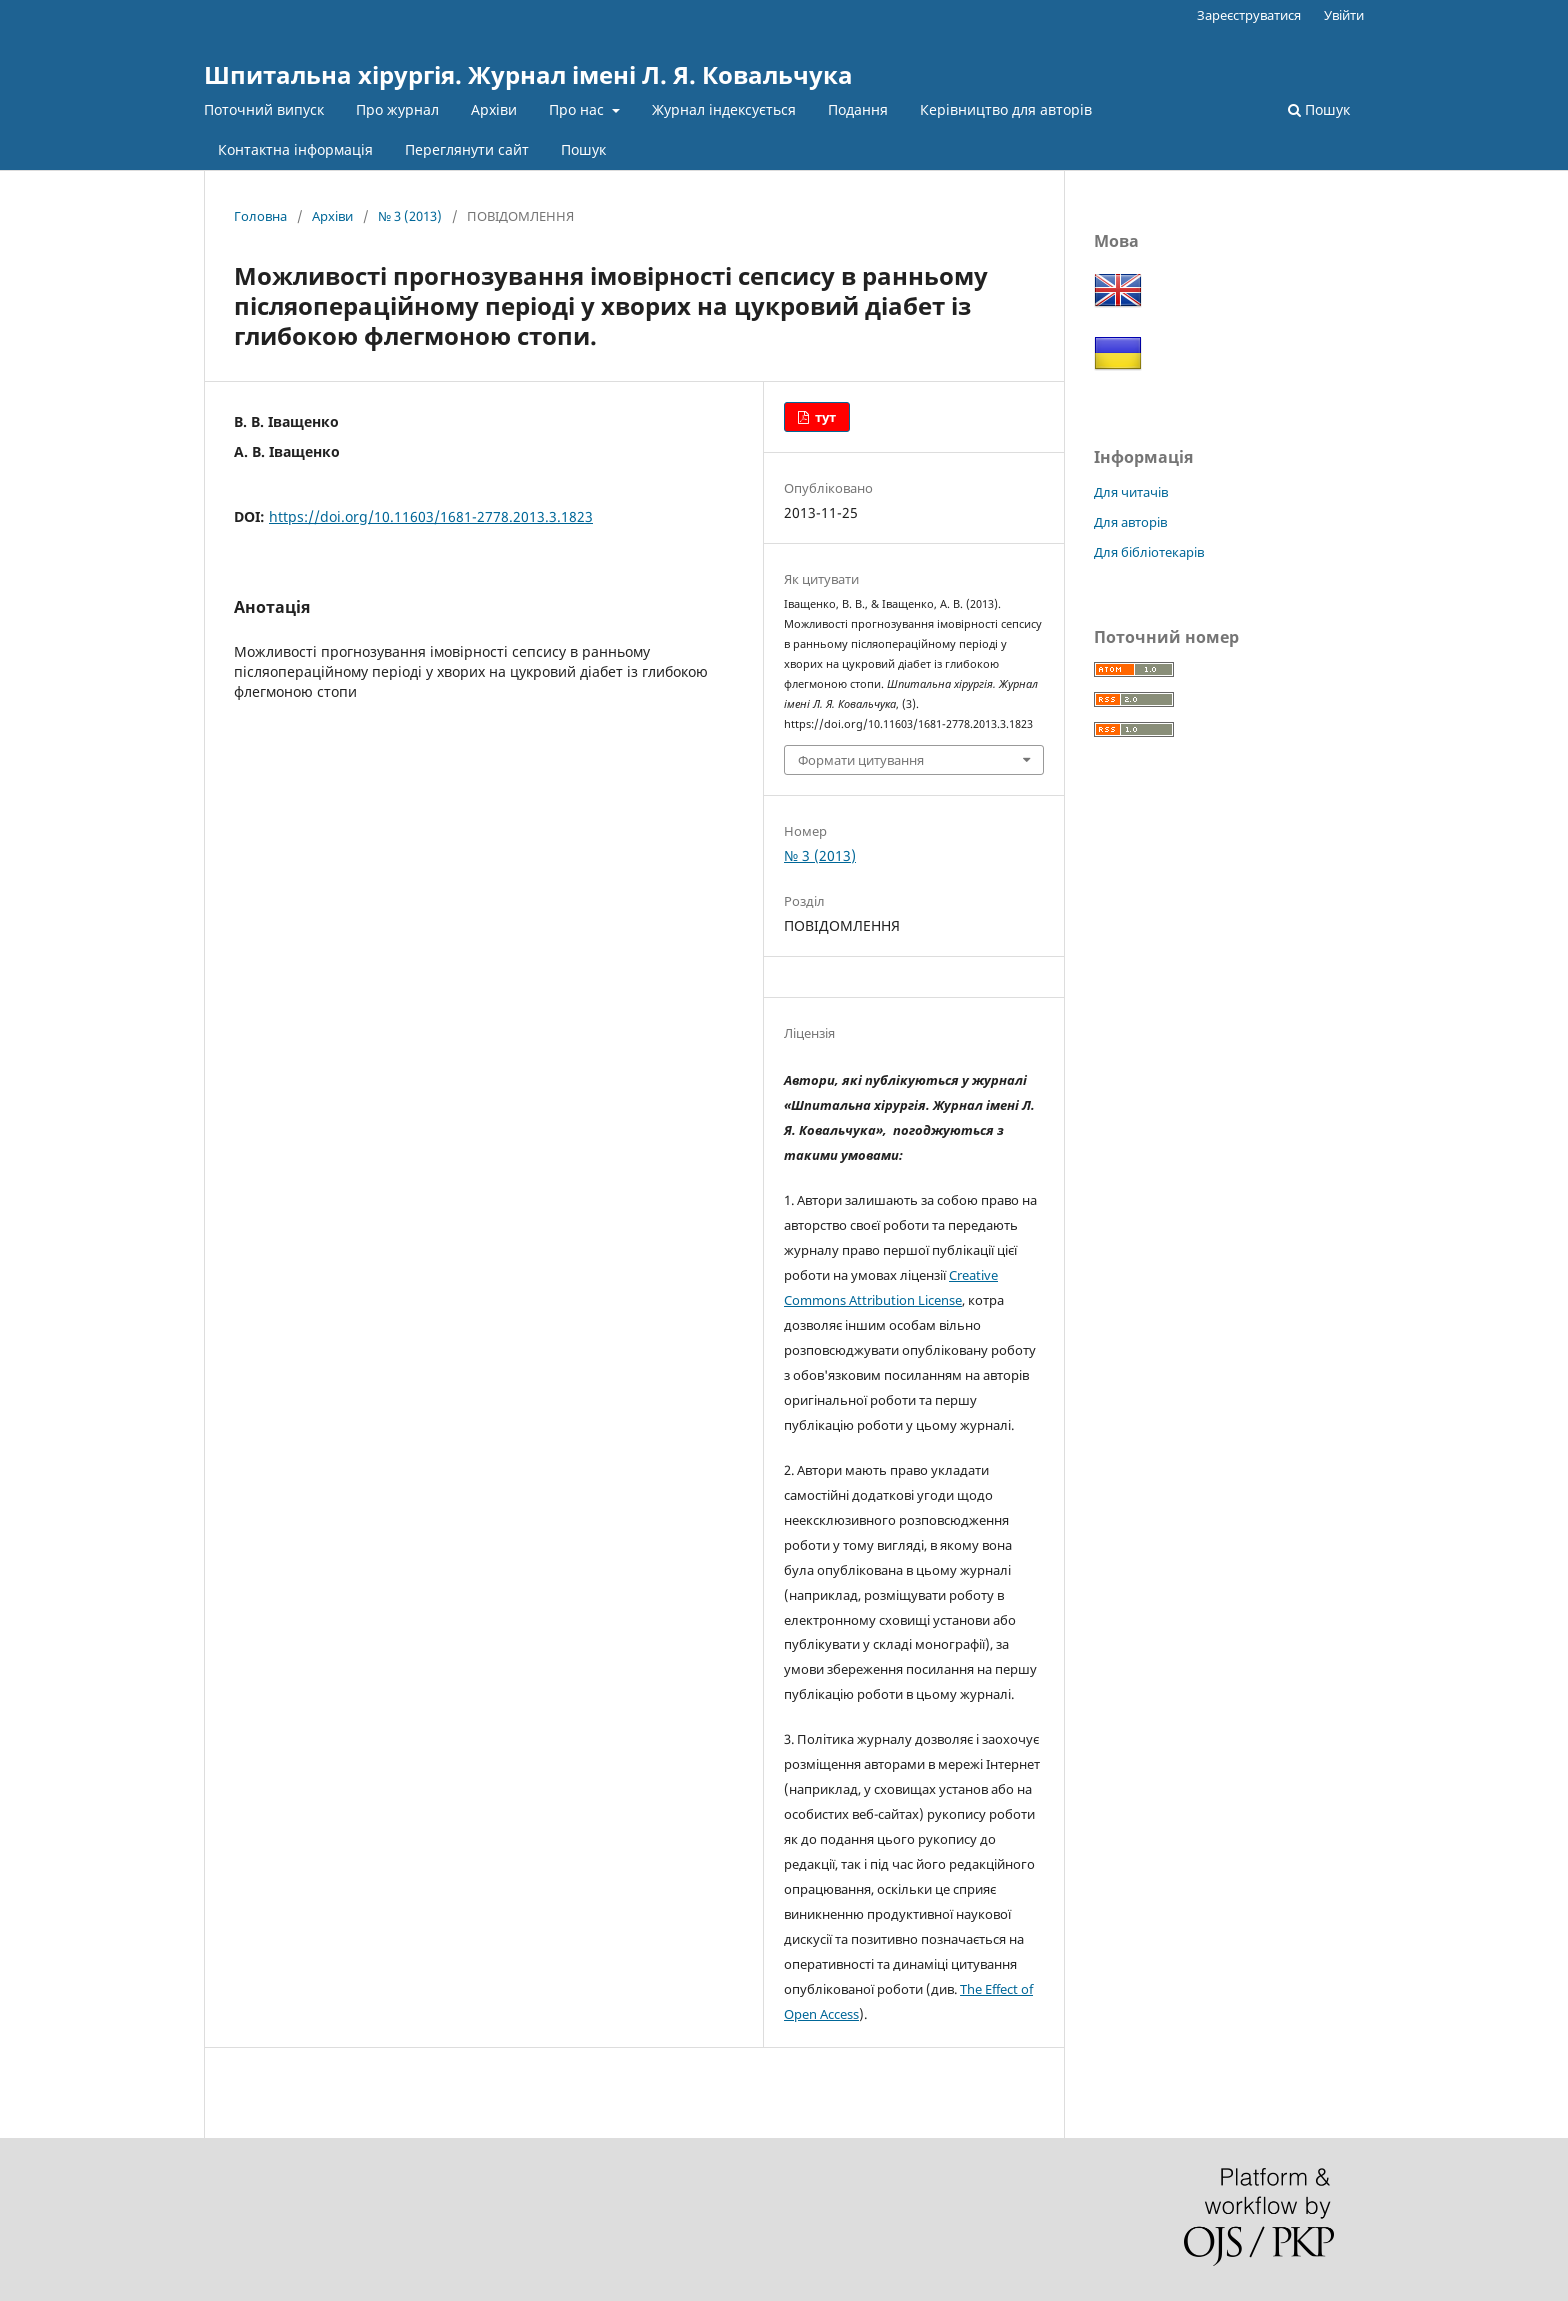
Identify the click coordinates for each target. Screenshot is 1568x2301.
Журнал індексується (724, 109)
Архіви (494, 109)
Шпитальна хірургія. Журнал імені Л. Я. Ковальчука (528, 74)
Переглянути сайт (467, 149)
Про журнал (397, 109)
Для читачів (1131, 492)
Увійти (1344, 15)
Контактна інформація (295, 149)
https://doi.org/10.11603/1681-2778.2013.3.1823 (431, 516)
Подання (858, 109)
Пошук (583, 149)
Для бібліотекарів (1149, 552)
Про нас (578, 109)
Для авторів (1130, 522)
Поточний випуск (264, 109)
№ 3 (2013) (410, 216)
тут (824, 417)
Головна (260, 216)
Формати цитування (861, 760)
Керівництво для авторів (1006, 109)
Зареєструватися (1249, 15)
